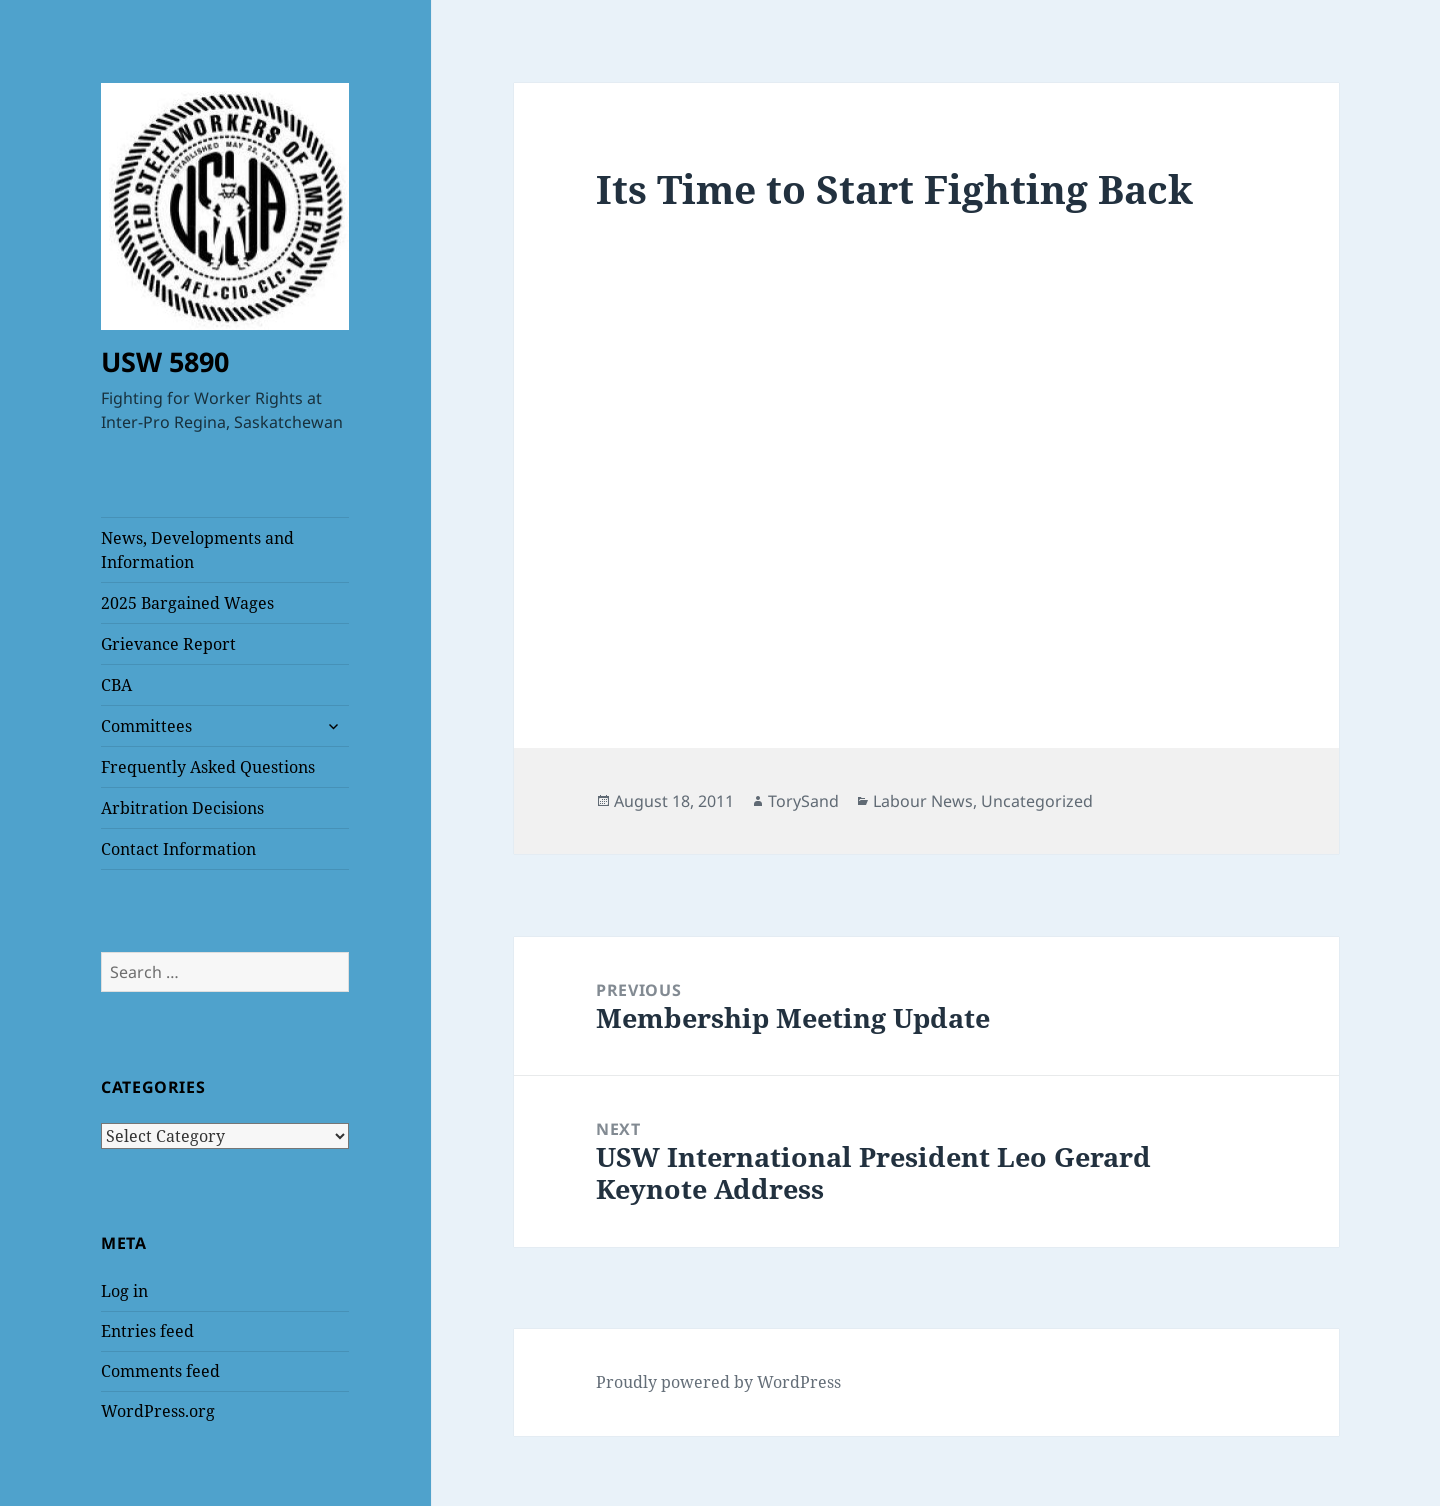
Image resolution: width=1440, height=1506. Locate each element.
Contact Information (178, 849)
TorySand (803, 801)
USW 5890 (165, 361)
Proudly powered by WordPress (718, 1382)
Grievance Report (168, 644)
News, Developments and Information (197, 550)
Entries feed (147, 1331)
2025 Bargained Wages (187, 603)
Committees (146, 726)
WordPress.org (158, 1411)
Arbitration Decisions (182, 808)
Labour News (923, 801)
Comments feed (160, 1371)
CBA (116, 685)
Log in (124, 1291)
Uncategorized (1037, 801)
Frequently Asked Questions (208, 767)
